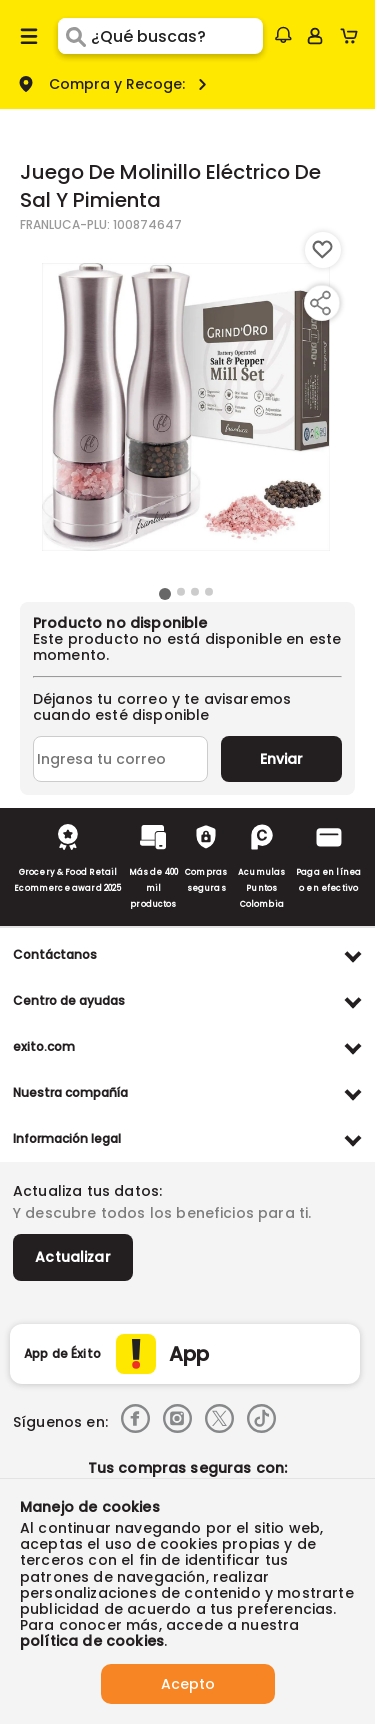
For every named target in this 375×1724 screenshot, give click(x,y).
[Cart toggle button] (353, 36)
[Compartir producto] (320, 303)
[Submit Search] (74, 36)
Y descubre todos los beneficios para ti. (162, 1213)
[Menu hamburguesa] (29, 36)
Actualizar (73, 1257)
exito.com (44, 1046)
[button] (283, 35)
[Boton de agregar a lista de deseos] (323, 250)
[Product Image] (186, 407)
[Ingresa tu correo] (120, 759)
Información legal (67, 1138)
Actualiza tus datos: (87, 1191)
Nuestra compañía (70, 1092)
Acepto (188, 1684)
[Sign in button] (315, 36)
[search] (176, 36)
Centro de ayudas (69, 1000)
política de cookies (92, 1641)
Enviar (281, 759)
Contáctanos (55, 954)
